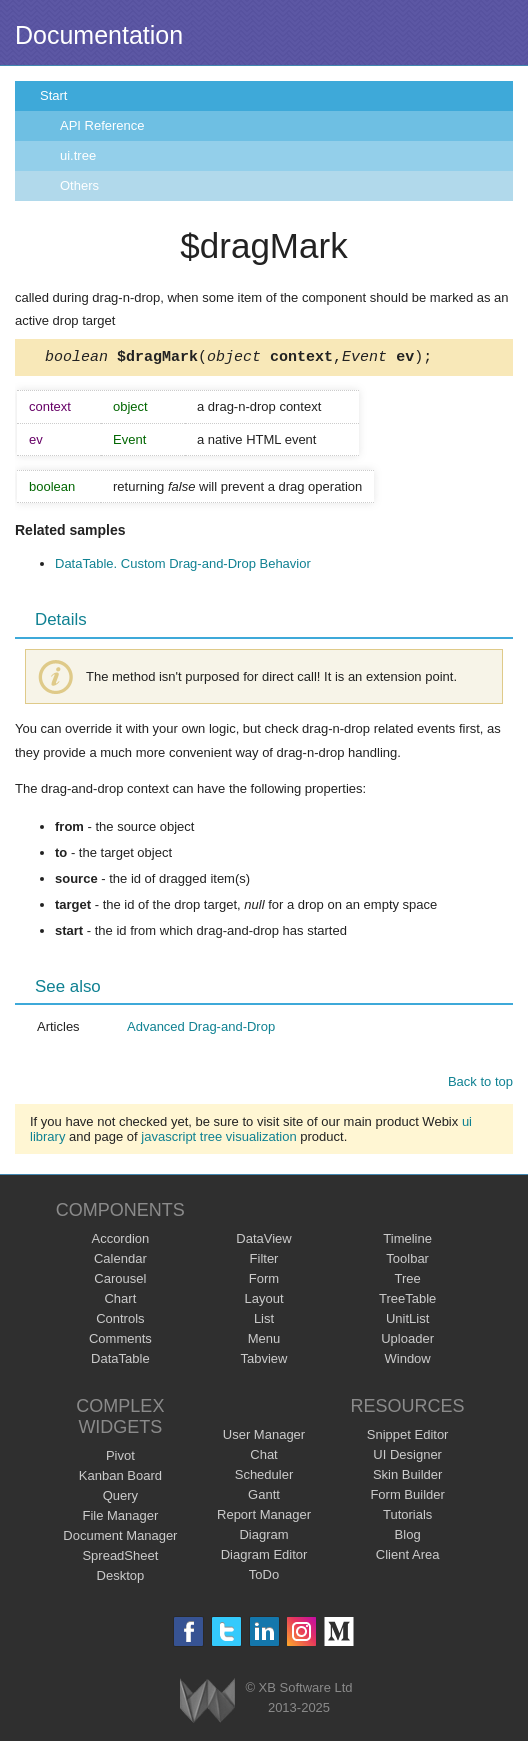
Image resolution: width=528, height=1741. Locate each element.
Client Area (408, 1557)
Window (408, 1361)
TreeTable (407, 1301)
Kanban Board (120, 1478)
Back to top (480, 1084)
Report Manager (264, 1517)
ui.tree (78, 155)
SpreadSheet (120, 1558)
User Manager (264, 1437)
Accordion (120, 1241)
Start (53, 95)
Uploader (407, 1341)
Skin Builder (407, 1477)
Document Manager (120, 1538)
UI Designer (407, 1457)
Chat (263, 1457)
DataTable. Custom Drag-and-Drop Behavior (183, 566)
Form (264, 1281)
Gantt (264, 1497)
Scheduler (264, 1477)
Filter (264, 1261)
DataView (263, 1241)
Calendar (120, 1261)
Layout (263, 1301)
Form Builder (407, 1497)
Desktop (121, 1578)
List (264, 1321)
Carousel (120, 1281)
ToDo (264, 1577)
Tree (408, 1281)
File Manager (120, 1518)
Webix (207, 1703)
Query (120, 1498)
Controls (120, 1321)
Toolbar (407, 1261)
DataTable (120, 1361)
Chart (120, 1301)
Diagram (263, 1537)
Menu (264, 1341)
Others (79, 185)
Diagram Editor (264, 1557)
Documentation (99, 35)
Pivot (120, 1458)
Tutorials (407, 1517)
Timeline (407, 1241)
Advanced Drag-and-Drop (201, 1029)
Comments (120, 1341)
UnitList (407, 1321)
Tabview (264, 1361)
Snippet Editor (408, 1437)
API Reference (102, 125)
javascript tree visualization (218, 1139)
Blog (408, 1537)
